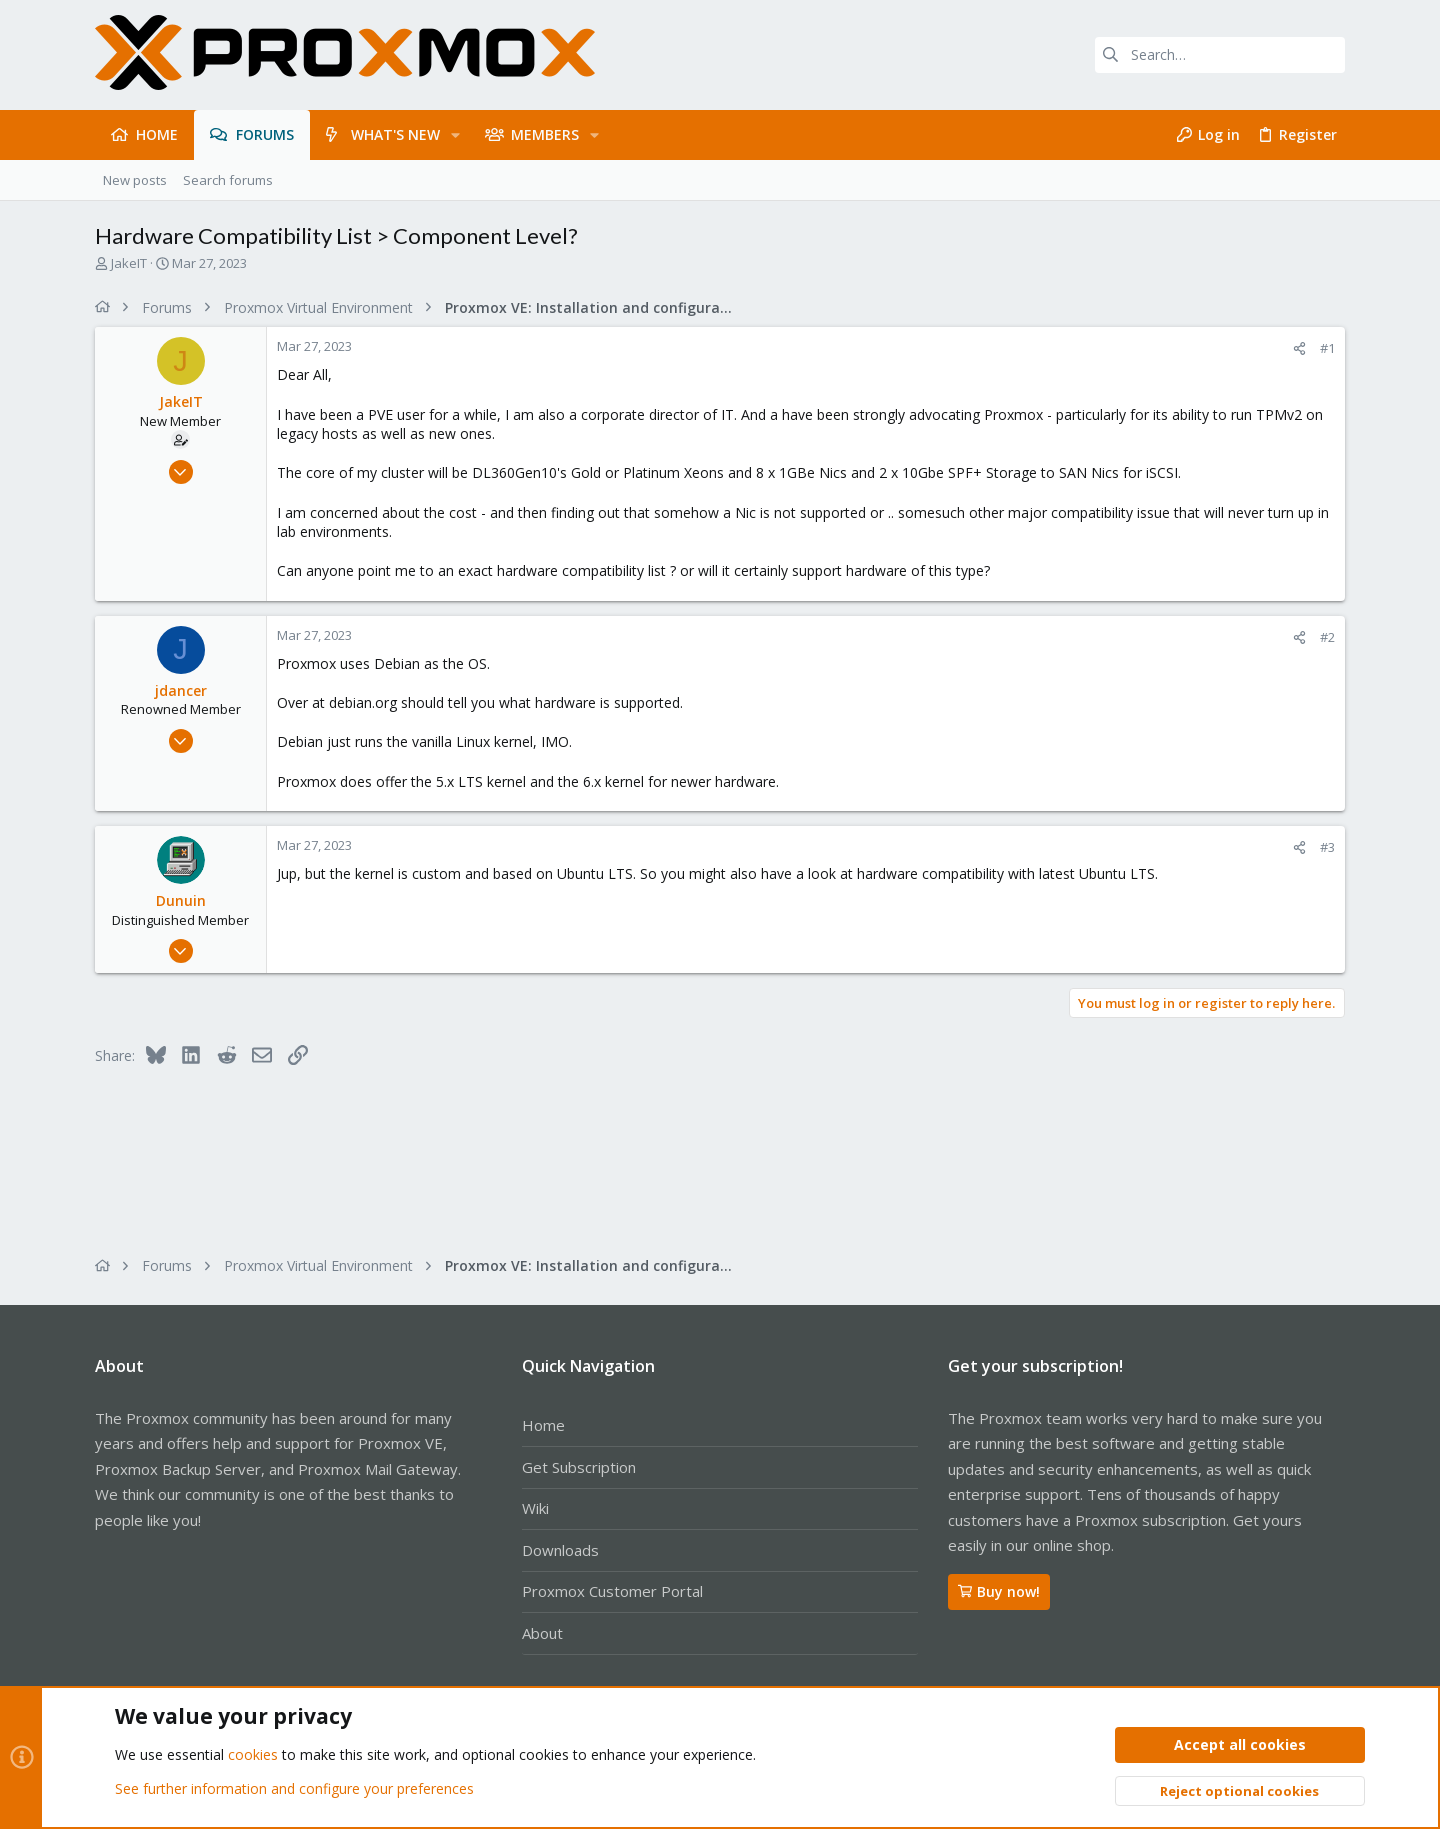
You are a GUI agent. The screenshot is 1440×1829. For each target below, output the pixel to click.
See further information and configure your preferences (294, 1788)
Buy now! (999, 1591)
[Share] (1299, 348)
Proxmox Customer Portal (612, 1591)
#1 (1327, 348)
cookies (253, 1755)
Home (543, 1425)
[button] (455, 135)
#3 (1327, 847)
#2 (1327, 637)
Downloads (560, 1550)
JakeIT (129, 263)
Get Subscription (579, 1467)
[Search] (1220, 55)
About (542, 1633)
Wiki (535, 1508)
